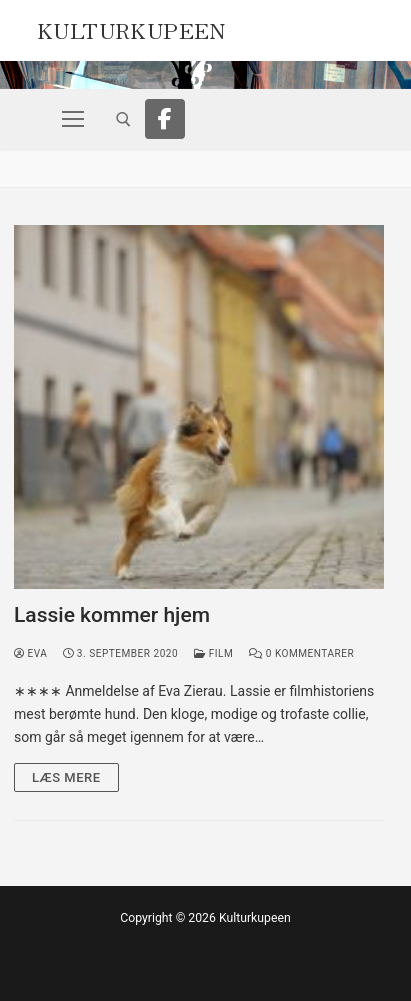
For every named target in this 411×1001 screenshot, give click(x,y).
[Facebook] (165, 119)
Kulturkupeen (131, 28)
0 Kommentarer (301, 653)
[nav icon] (73, 119)
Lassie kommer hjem (112, 615)
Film (213, 653)
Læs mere (66, 777)
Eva (30, 653)
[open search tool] (123, 119)
